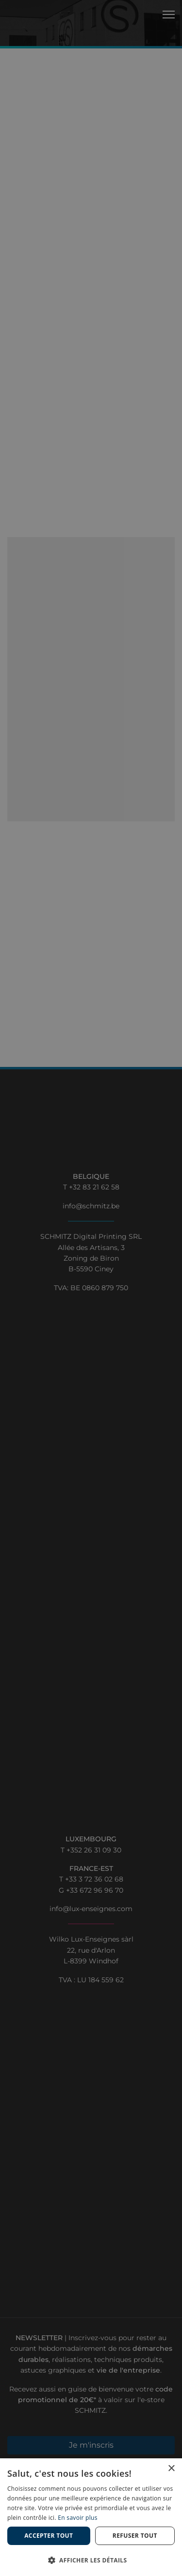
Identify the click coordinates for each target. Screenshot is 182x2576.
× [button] (171, 2468)
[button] (91, 2560)
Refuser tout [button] (135, 2535)
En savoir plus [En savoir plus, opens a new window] (77, 2518)
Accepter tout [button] (48, 2535)
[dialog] (91, 1288)
